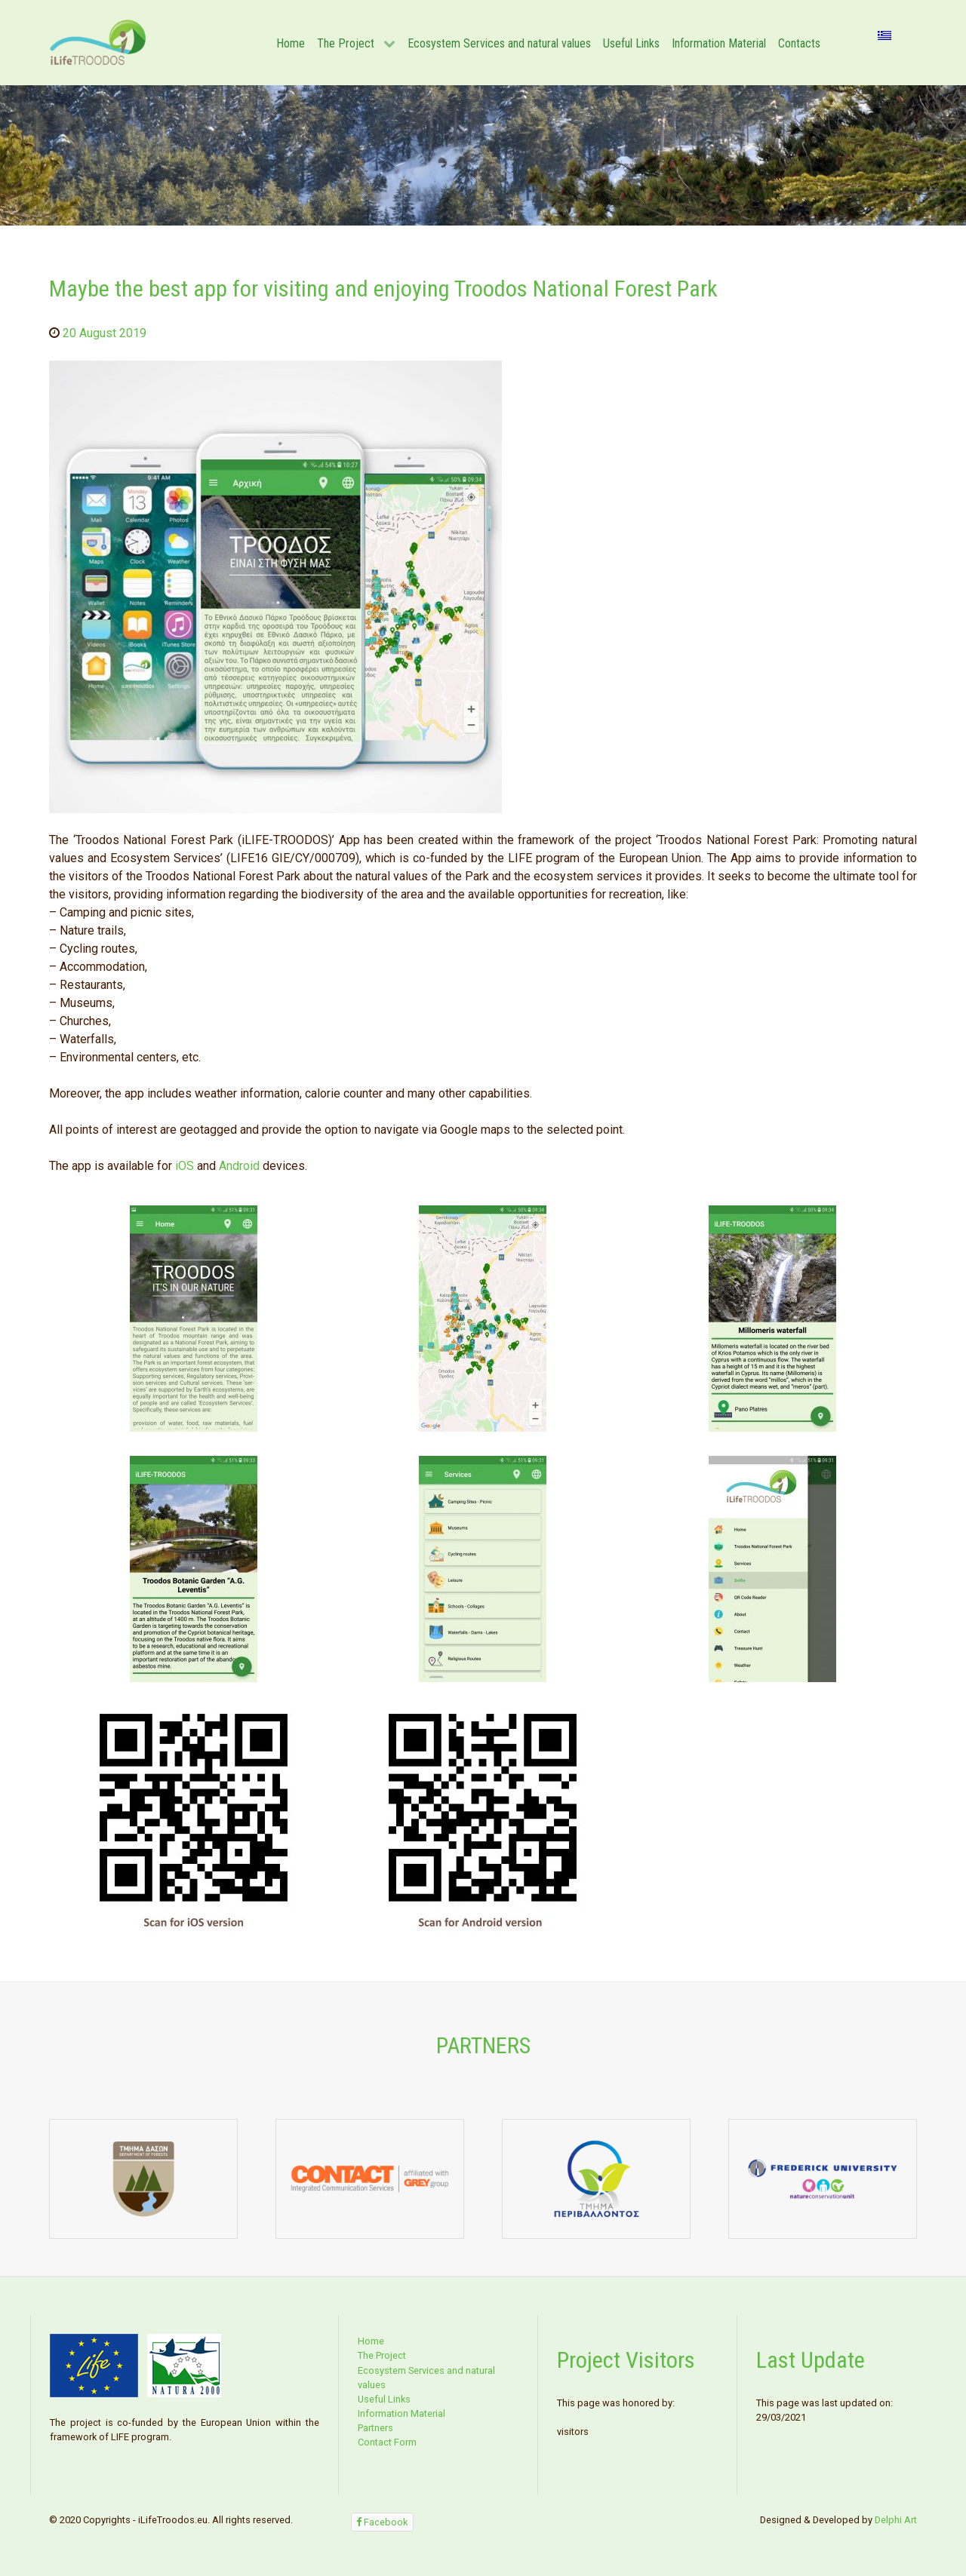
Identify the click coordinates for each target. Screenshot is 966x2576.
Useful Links (384, 2399)
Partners (375, 2427)
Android (239, 1166)
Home (371, 2341)
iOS (184, 1166)
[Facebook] (382, 2522)
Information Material (401, 2413)
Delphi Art (896, 2519)
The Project (382, 2355)
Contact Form (387, 2442)
